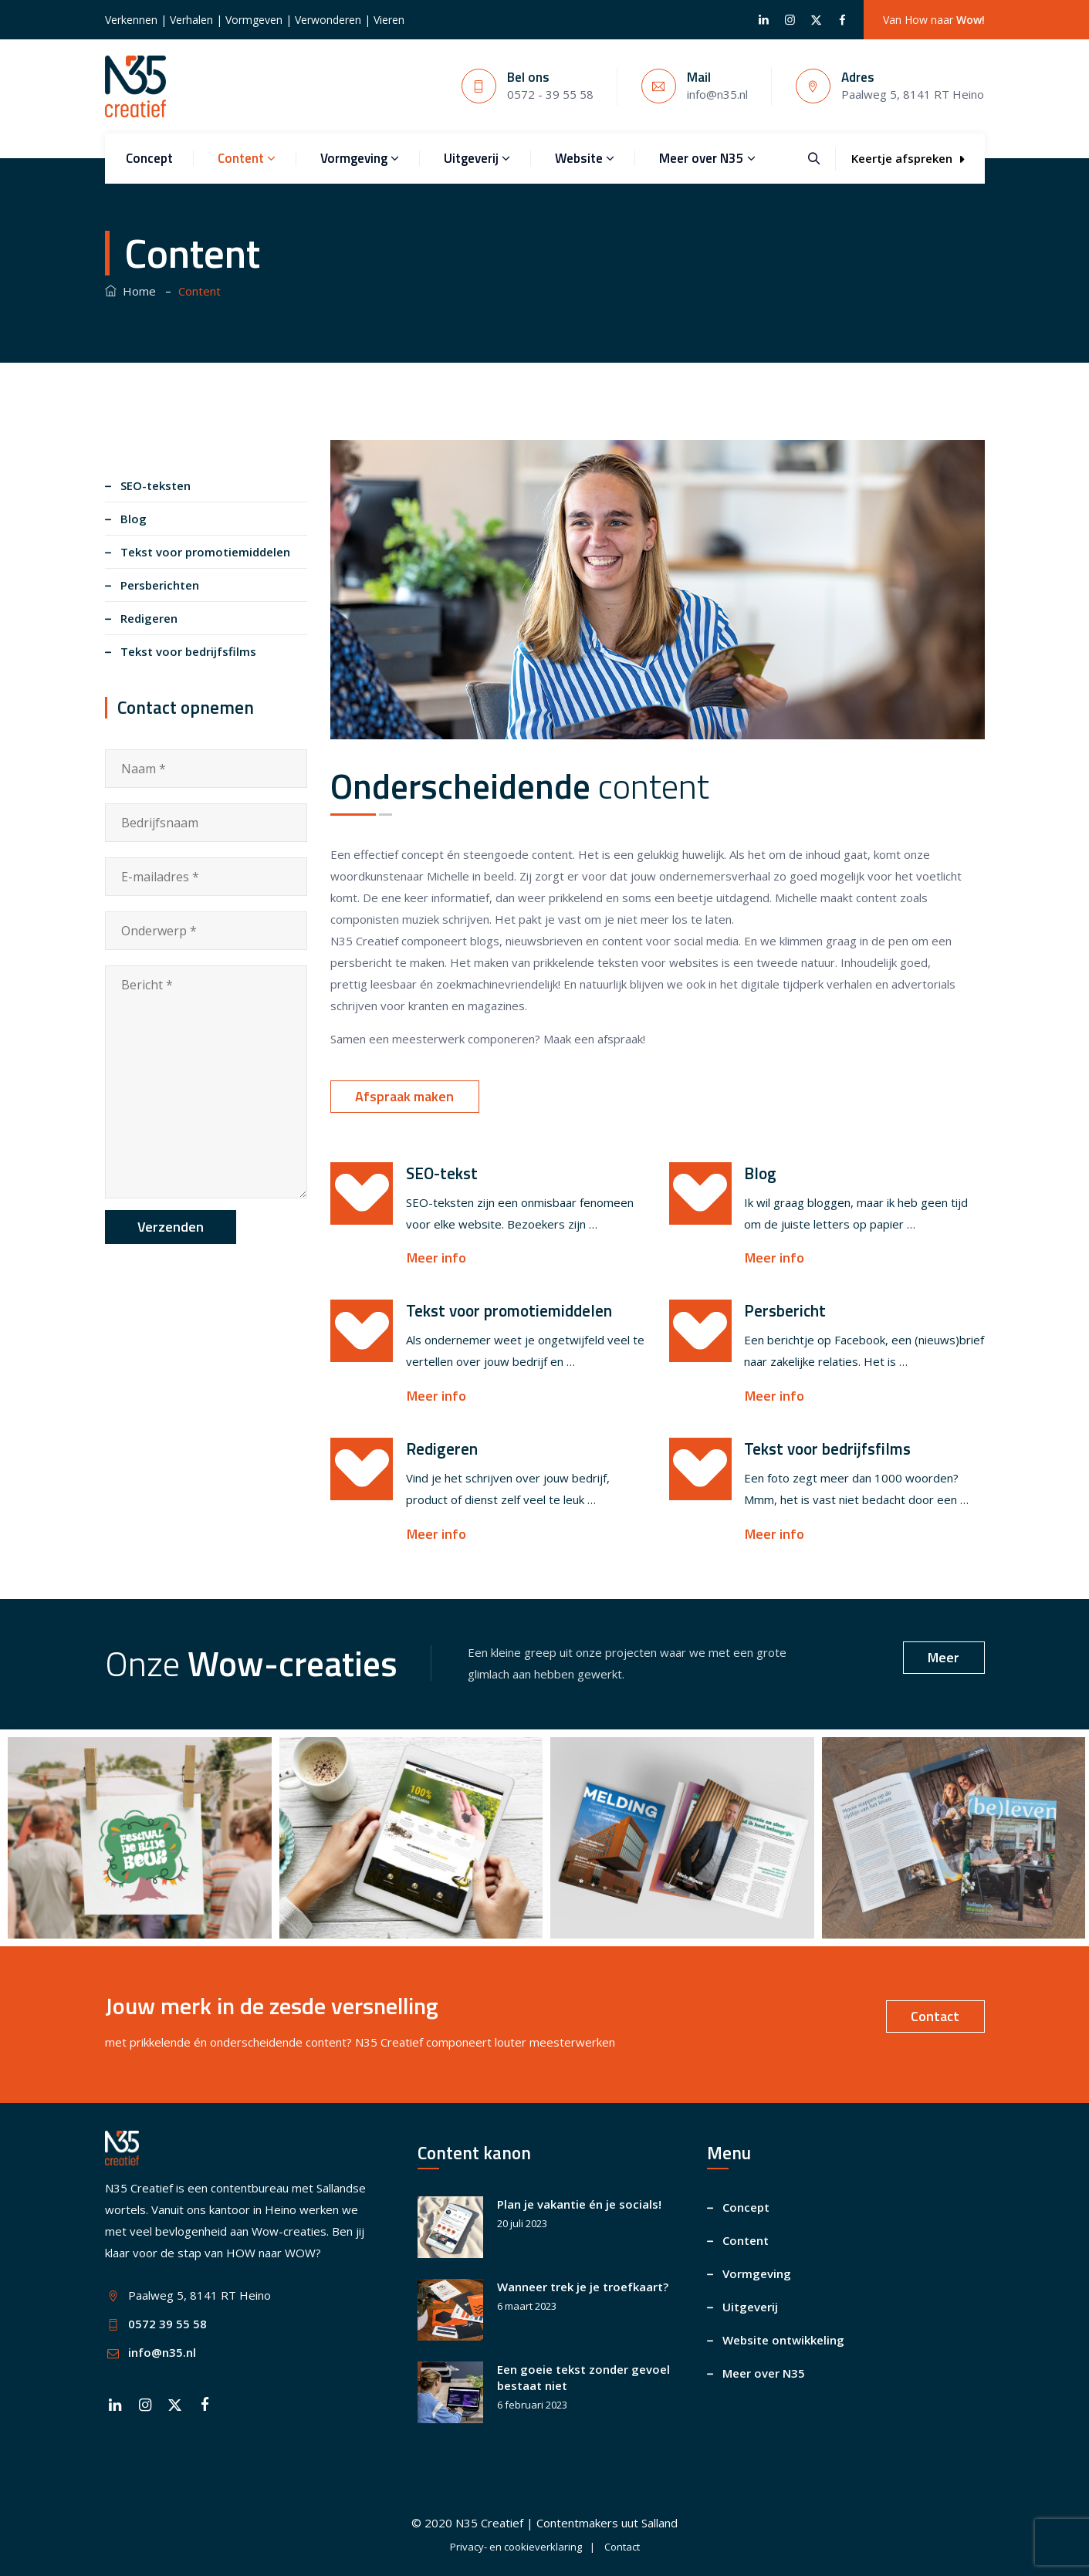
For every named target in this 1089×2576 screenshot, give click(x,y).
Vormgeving (359, 158)
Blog (133, 518)
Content (247, 158)
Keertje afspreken (907, 158)
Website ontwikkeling (783, 2340)
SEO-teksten (155, 485)
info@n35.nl (162, 2352)
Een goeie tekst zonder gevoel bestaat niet (583, 2377)
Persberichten (159, 585)
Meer (943, 1657)
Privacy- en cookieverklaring (516, 2547)
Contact (935, 2016)
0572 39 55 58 (167, 2323)
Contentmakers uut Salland (607, 2522)
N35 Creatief (489, 2522)
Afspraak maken (404, 1096)
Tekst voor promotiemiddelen (205, 551)
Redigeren (149, 618)
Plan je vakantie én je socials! (579, 2204)
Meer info (436, 1258)
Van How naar (934, 19)
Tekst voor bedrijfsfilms (188, 651)
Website (584, 158)
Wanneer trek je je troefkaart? (582, 2286)
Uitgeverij (477, 158)
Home (130, 291)
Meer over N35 (707, 158)
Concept (149, 158)
